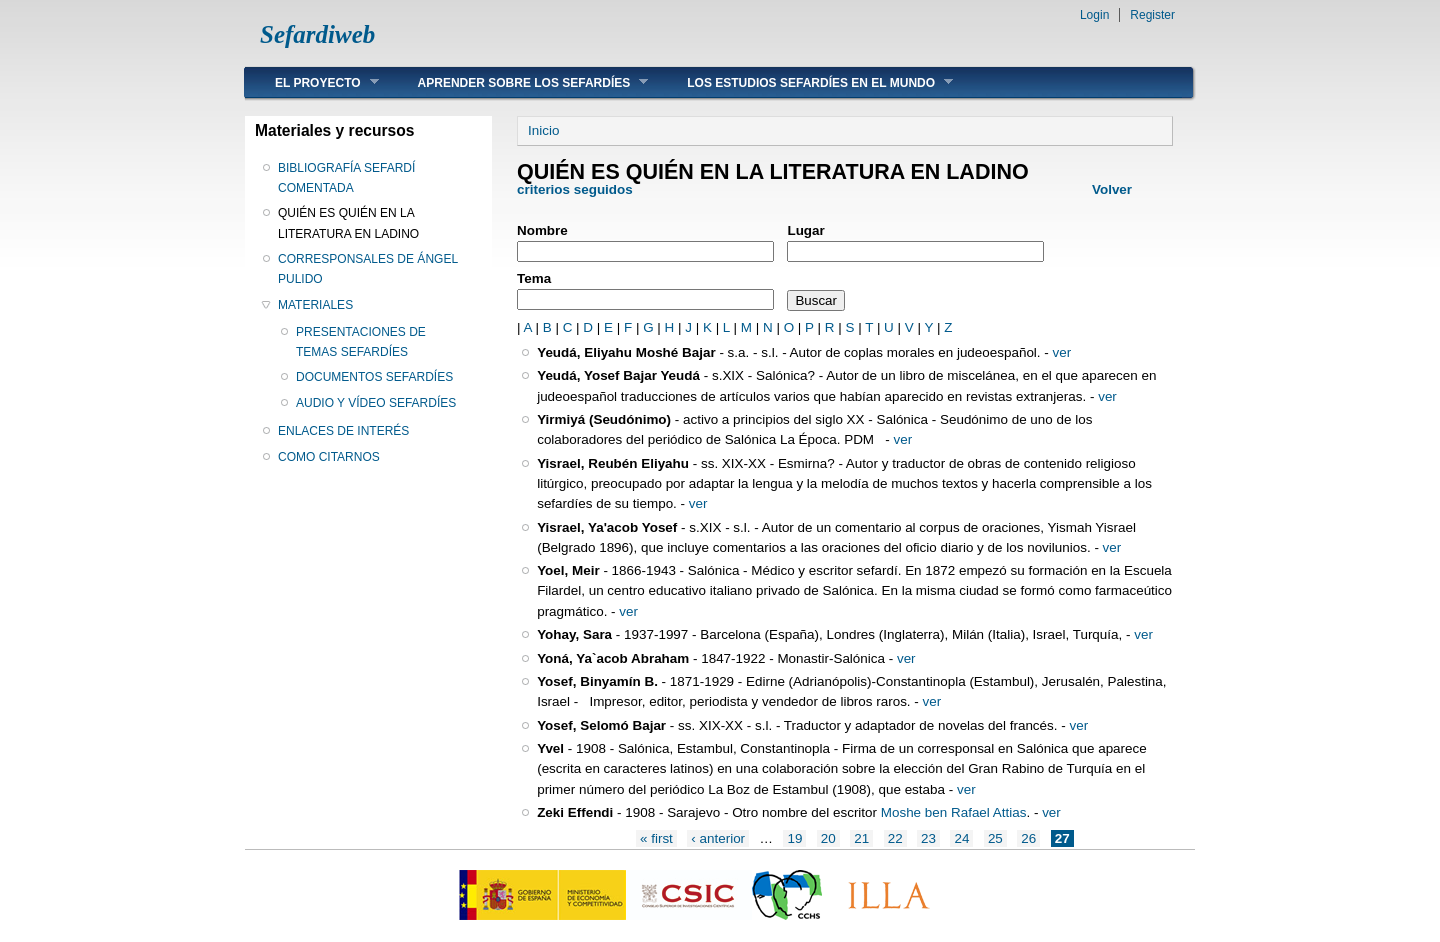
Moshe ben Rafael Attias (954, 812)
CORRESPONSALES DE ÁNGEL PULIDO (368, 269)
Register (1152, 15)
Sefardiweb (317, 34)
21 (861, 838)
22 (895, 838)
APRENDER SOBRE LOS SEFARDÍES (518, 82)
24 (961, 838)
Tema (534, 278)
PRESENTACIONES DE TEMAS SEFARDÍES (361, 342)
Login (1094, 15)
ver (1062, 352)
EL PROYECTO (312, 82)
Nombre (542, 230)
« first (656, 838)
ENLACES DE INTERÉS (343, 431)
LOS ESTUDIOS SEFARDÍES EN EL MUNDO (805, 82)
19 (794, 838)
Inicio (543, 130)
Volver (1112, 189)
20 (828, 838)
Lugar (805, 230)
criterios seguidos (575, 189)
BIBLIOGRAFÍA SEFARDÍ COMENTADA (346, 178)
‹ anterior (718, 838)
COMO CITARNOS (329, 457)
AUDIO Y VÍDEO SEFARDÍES (376, 403)
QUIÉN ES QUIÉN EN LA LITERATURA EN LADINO (348, 223)
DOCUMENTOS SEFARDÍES (374, 377)
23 (928, 838)
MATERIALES (315, 305)
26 (1028, 838)
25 (995, 838)
